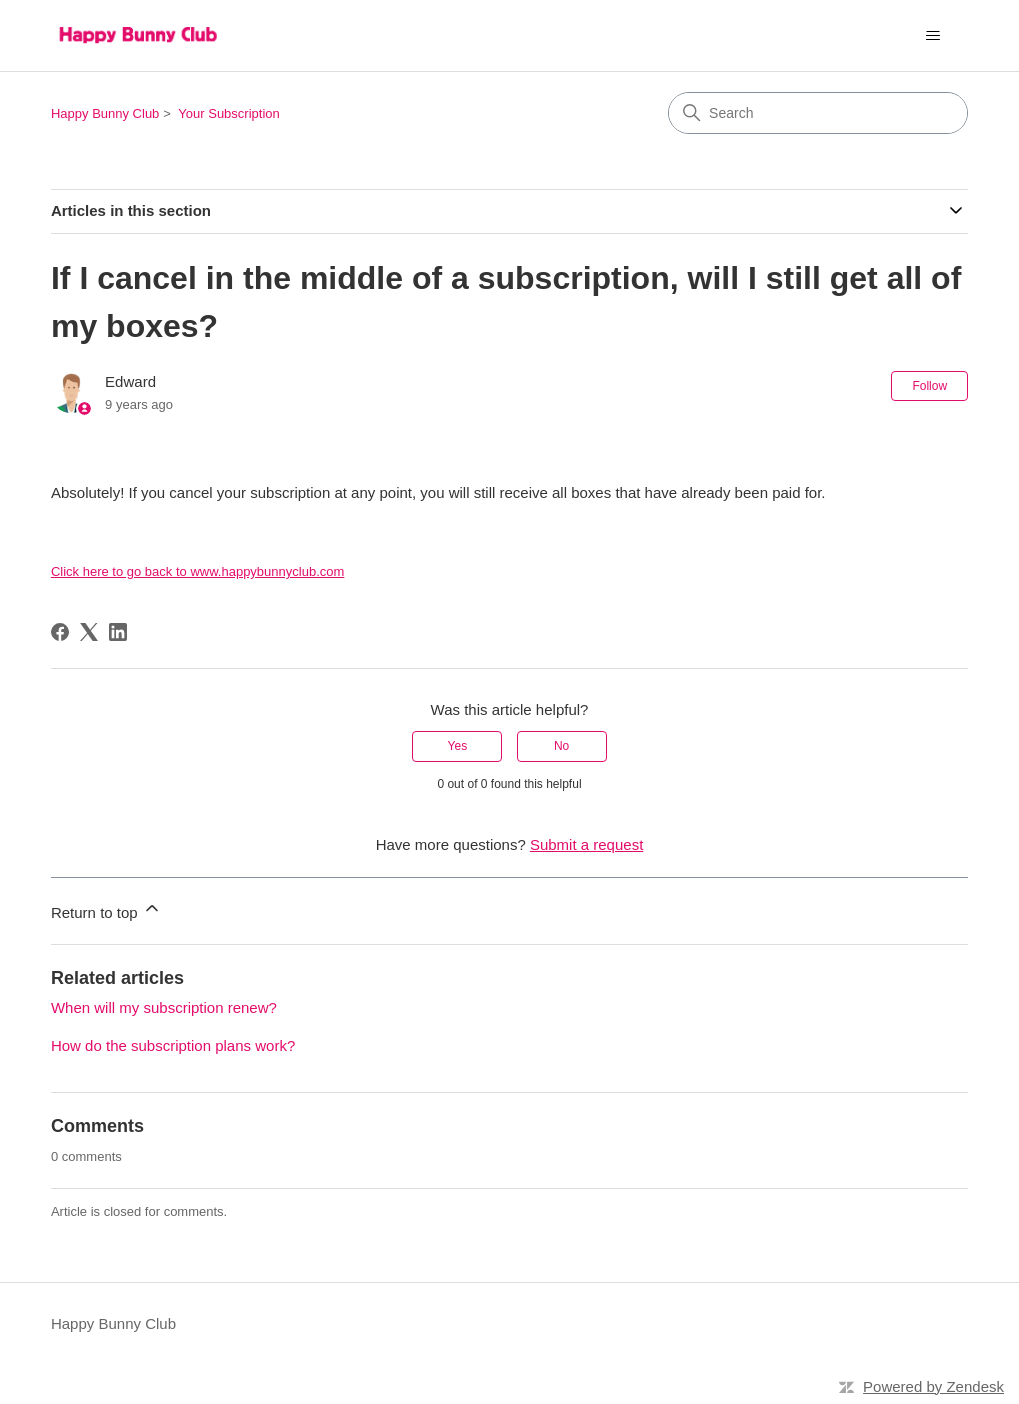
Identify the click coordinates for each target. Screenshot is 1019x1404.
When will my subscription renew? (164, 1007)
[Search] (818, 113)
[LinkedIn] (118, 632)
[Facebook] (60, 632)
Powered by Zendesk (933, 1386)
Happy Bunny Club (105, 113)
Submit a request (586, 844)
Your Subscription (228, 113)
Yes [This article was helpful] (458, 746)
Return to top (106, 909)
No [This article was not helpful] (561, 746)
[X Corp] (89, 632)
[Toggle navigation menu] (932, 36)
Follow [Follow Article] (929, 386)
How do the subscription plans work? (173, 1045)
